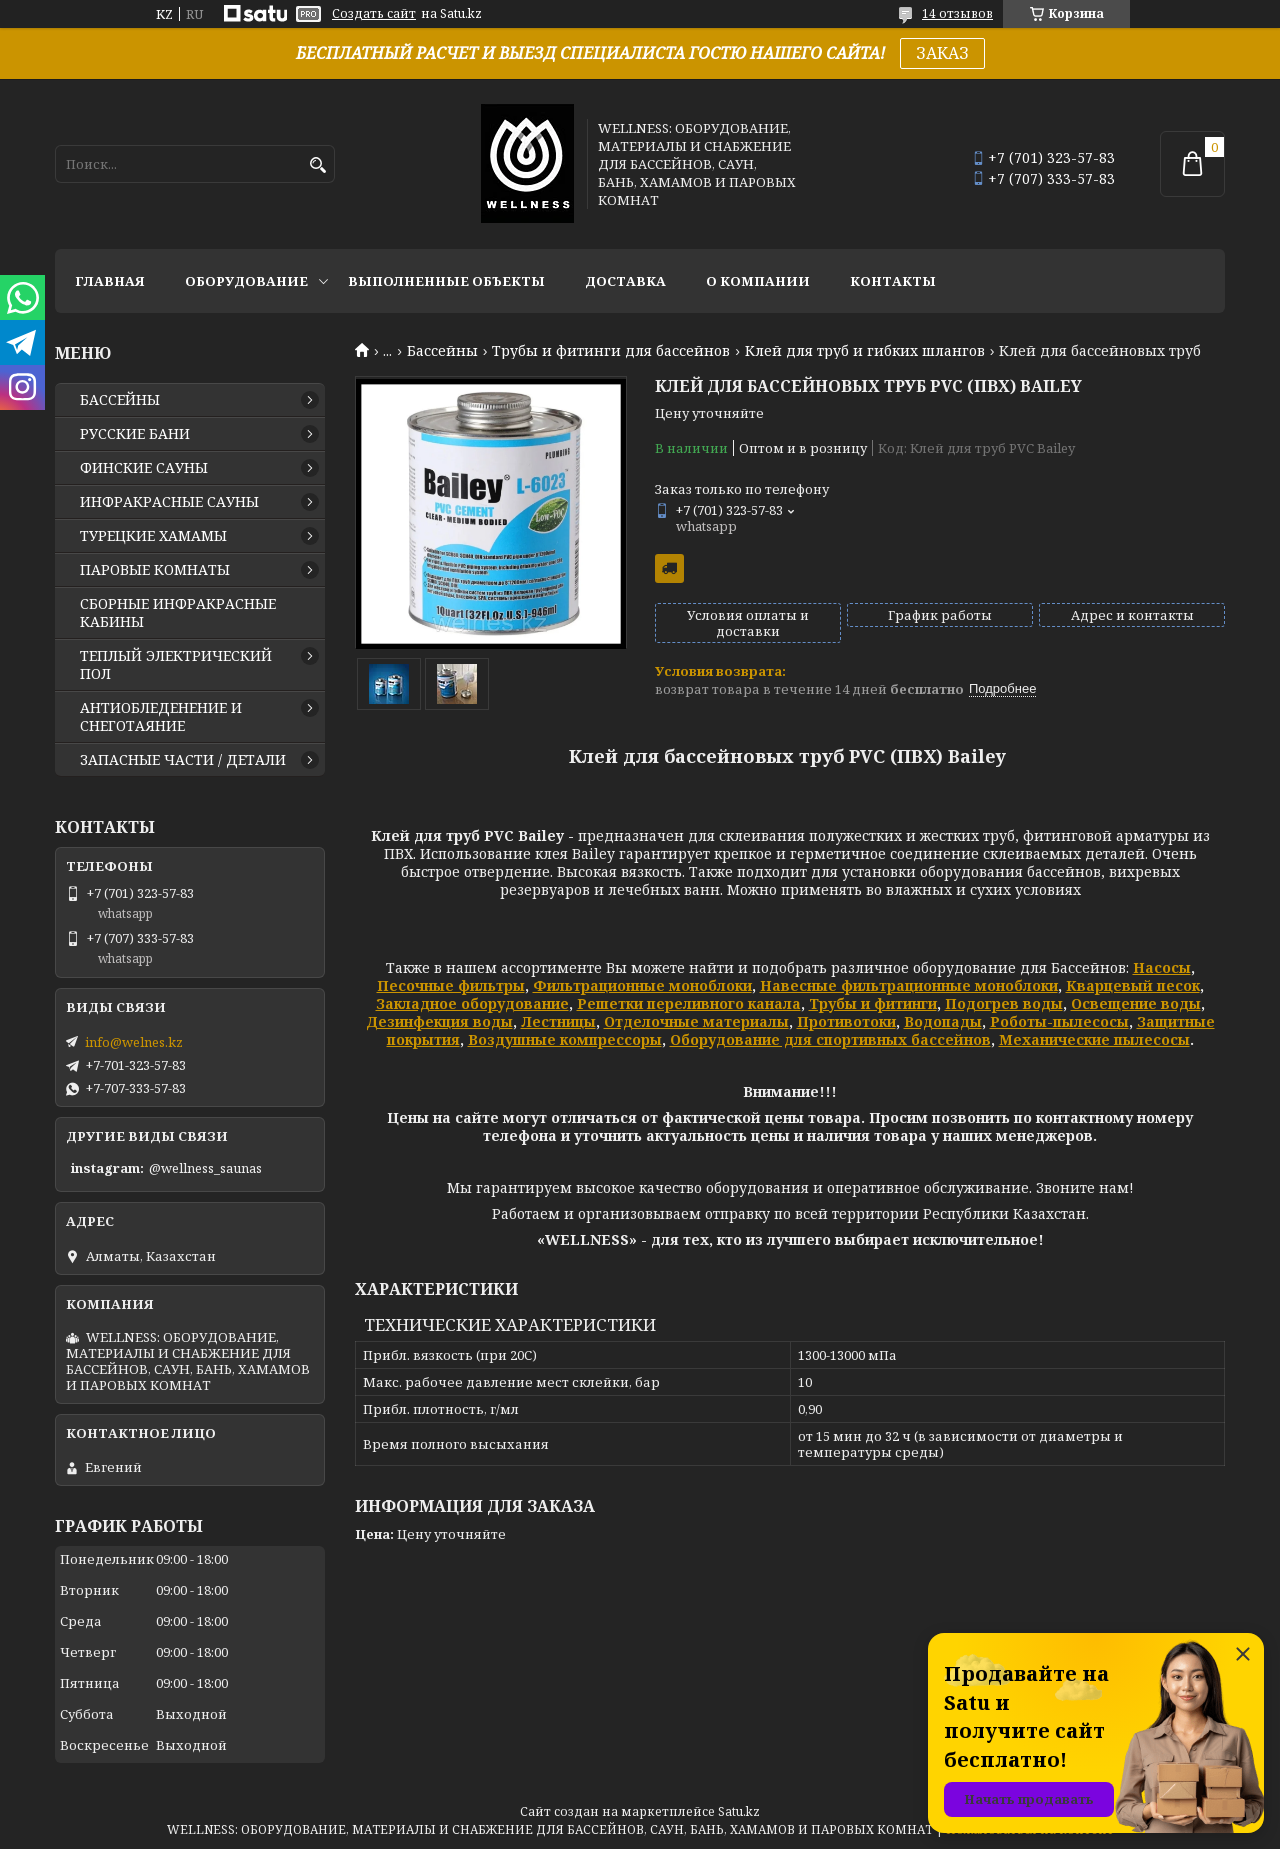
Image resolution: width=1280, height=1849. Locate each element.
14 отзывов (957, 13)
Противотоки (846, 1021)
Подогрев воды (1004, 1003)
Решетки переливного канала (689, 1003)
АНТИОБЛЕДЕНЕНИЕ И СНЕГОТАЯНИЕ (161, 717)
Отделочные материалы (696, 1021)
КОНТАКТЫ (893, 281)
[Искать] (317, 165)
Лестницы (558, 1021)
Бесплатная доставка (669, 568)
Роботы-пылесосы (1059, 1021)
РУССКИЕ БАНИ (135, 434)
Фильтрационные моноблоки (642, 985)
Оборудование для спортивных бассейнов (830, 1039)
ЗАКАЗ (942, 53)
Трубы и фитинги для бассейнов (611, 351)
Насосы (1162, 967)
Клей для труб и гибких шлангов (865, 351)
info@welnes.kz (134, 1042)
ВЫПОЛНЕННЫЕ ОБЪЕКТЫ (446, 281)
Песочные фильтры (451, 985)
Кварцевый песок (1133, 985)
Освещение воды (1136, 1003)
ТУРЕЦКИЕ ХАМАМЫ (153, 536)
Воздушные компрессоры (565, 1039)
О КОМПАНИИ (758, 281)
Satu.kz (739, 1811)
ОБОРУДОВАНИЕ (246, 281)
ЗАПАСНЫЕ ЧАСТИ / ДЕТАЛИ (183, 760)
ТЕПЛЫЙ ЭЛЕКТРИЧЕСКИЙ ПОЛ (176, 665)
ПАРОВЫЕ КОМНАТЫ (155, 570)
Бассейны (442, 351)
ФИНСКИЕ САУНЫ (144, 468)
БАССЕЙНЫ (120, 400)
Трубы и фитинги (873, 1003)
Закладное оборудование (472, 1003)
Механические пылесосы (1094, 1039)
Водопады (943, 1021)
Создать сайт (374, 14)
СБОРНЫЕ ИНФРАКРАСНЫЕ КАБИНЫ (178, 613)
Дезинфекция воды (439, 1021)
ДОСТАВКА (625, 281)
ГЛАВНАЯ (110, 281)
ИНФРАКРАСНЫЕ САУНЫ (169, 502)
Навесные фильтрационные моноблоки (909, 985)
